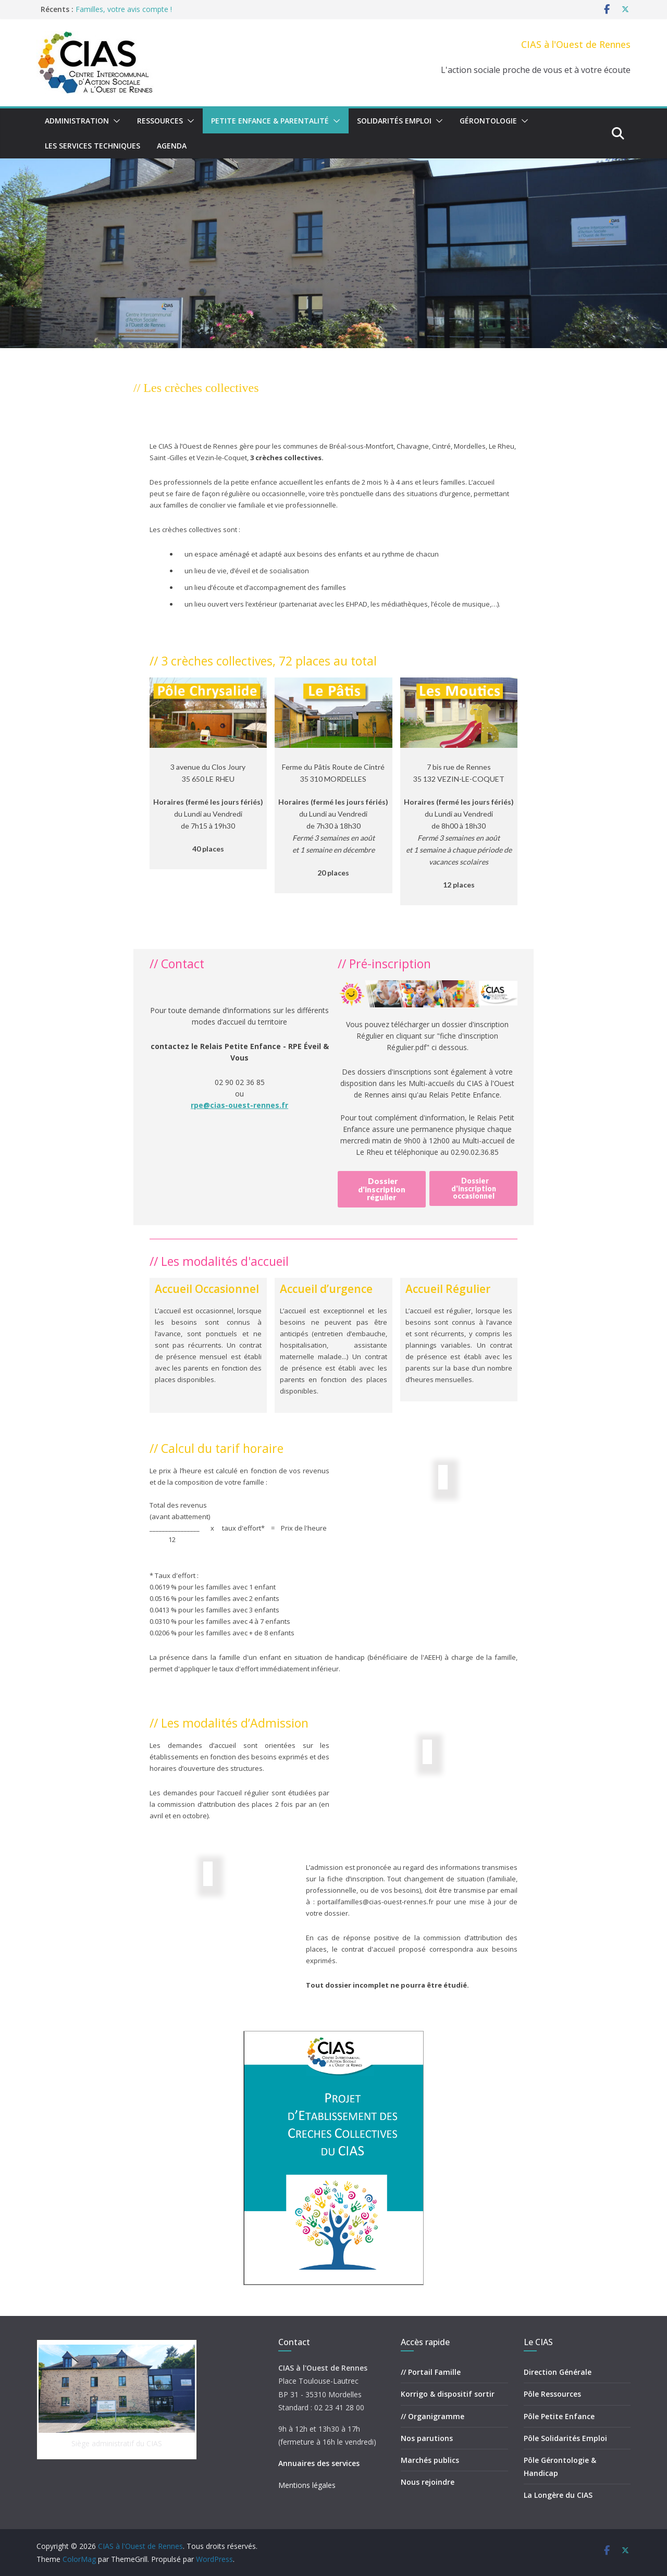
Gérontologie (488, 121)
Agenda (172, 146)
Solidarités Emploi (394, 121)
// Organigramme (432, 2416)
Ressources (160, 121)
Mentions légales (307, 2485)
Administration (77, 121)
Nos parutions (427, 2438)
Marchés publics (430, 2460)
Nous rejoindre (427, 2482)
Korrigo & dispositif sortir (448, 2394)
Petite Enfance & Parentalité (270, 121)
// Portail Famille (431, 2372)
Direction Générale (557, 2372)
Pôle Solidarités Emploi (565, 2438)
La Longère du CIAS (558, 2495)
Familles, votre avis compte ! (124, 9)
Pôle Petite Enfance (559, 2416)
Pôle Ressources (552, 2394)
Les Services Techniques (92, 146)
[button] (114, 121)
